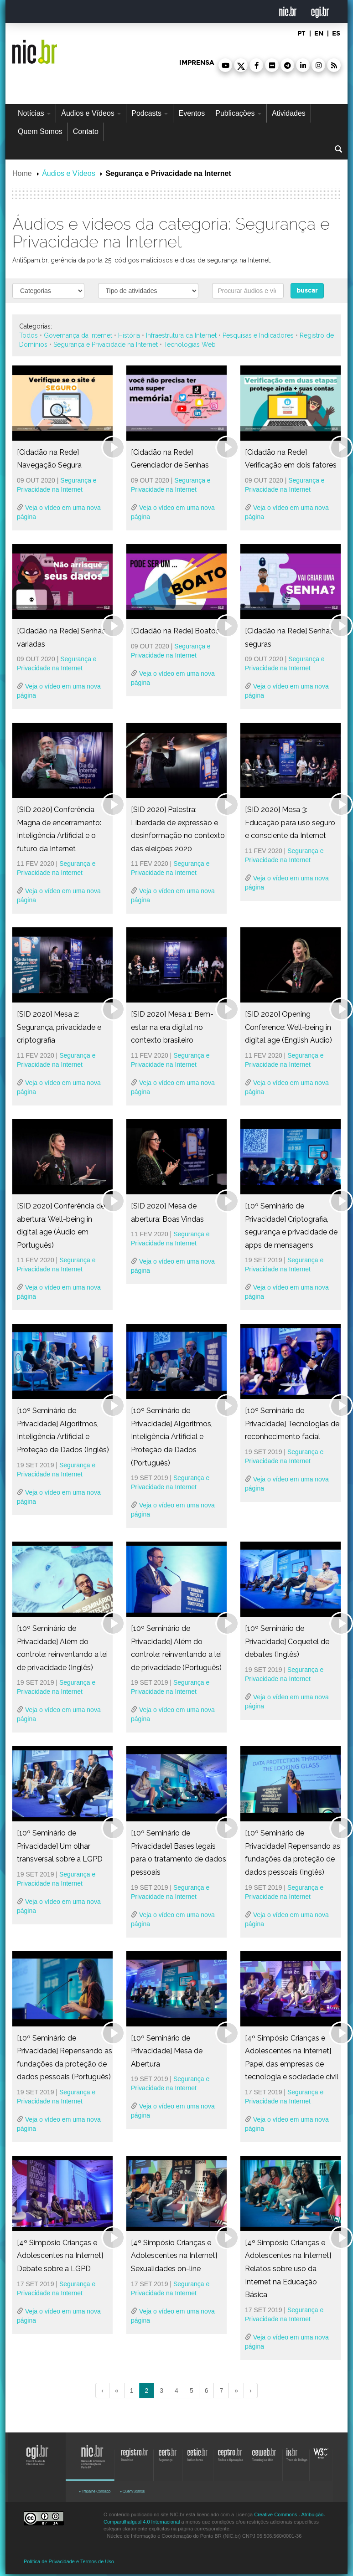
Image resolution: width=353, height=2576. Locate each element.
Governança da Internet (78, 335)
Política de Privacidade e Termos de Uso (69, 2561)
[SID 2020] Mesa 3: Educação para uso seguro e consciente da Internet (290, 822)
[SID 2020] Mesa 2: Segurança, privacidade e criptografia (59, 1027)
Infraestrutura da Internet (181, 335)
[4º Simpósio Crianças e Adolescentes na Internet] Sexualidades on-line (174, 2255)
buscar (307, 290)
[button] (225, 65)
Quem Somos (40, 131)
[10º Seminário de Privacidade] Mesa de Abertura (166, 2051)
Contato (86, 131)
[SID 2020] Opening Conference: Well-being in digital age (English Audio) (288, 1027)
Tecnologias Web (190, 344)
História (129, 335)
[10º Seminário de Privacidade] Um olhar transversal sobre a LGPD (60, 1846)
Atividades (289, 113)
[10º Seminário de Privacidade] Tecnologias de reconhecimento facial (292, 1423)
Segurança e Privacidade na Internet (105, 344)
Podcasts (149, 113)
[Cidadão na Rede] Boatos (175, 631)
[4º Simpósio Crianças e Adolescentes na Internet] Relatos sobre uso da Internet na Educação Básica (288, 2268)
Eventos (191, 113)
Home (22, 173)
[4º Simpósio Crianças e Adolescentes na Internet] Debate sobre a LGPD (60, 2255)
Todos (28, 335)
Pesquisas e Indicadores (258, 335)
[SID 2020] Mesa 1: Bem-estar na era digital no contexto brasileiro (172, 1027)
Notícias (34, 113)
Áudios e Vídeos (91, 113)
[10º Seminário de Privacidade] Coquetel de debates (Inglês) (287, 1641)
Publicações (238, 113)
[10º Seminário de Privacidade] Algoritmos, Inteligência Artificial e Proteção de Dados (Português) (172, 1436)
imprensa (196, 63)
